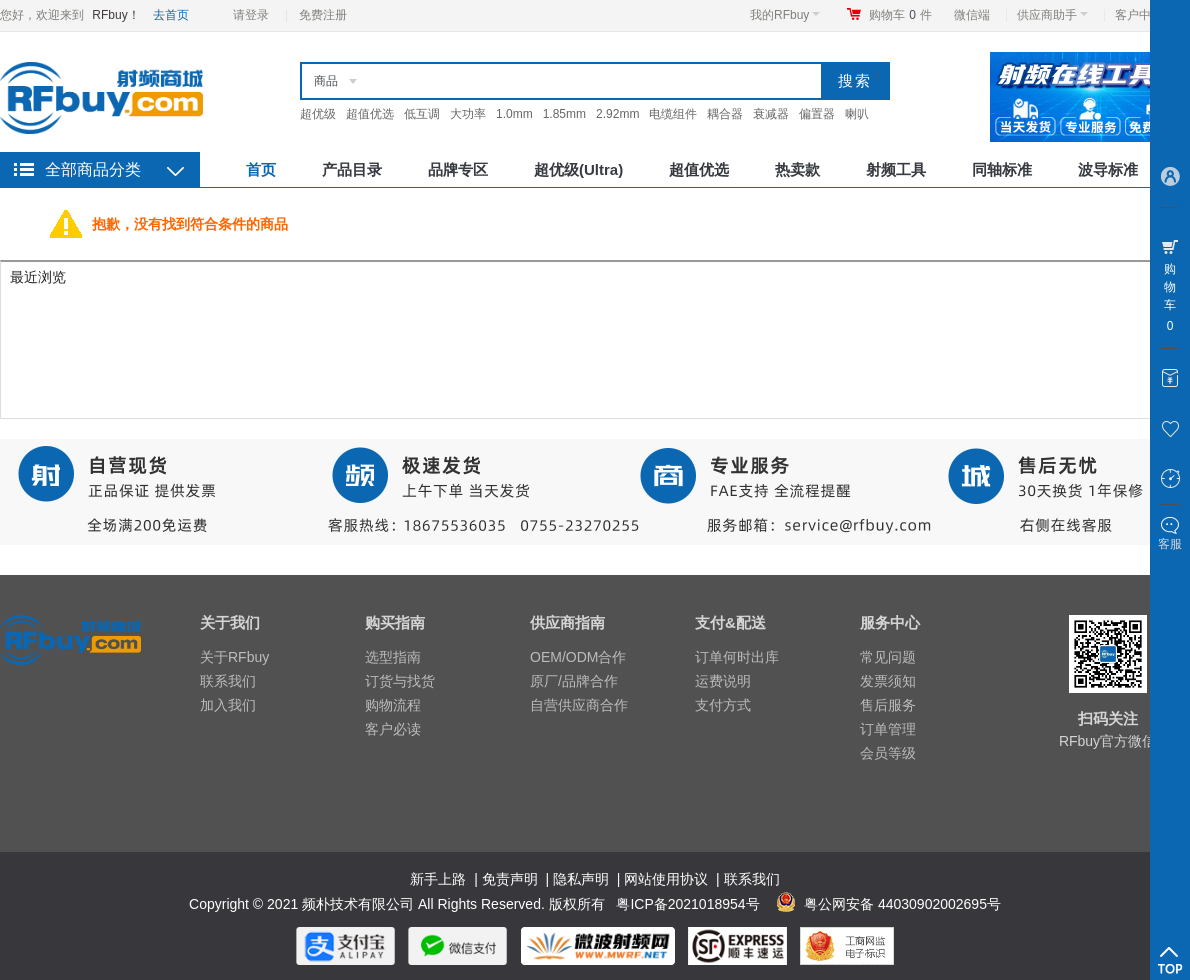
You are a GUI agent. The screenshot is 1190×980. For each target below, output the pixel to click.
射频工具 (896, 169)
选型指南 (393, 657)
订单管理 (888, 729)
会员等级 (888, 753)
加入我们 (228, 705)
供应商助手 (1052, 15)
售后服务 (888, 705)
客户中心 (1144, 15)
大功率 (468, 114)
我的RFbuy (785, 15)
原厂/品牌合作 (574, 681)
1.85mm (564, 114)
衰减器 (771, 114)
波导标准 (1108, 169)
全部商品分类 (93, 169)
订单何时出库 (737, 657)
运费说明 (723, 681)
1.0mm (514, 114)
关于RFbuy (234, 657)
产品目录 (352, 169)
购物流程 (393, 705)
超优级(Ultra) (578, 169)
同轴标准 (1002, 169)
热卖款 (797, 169)
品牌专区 (458, 169)
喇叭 (857, 114)
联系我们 (228, 681)
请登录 (251, 15)
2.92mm (617, 114)
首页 (261, 169)
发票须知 (888, 681)
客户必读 (393, 729)
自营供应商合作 (579, 705)
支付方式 (723, 705)
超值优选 (370, 114)
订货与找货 (400, 681)
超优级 (318, 114)
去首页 (171, 15)
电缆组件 (673, 114)
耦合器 (725, 114)
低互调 (422, 114)
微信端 (972, 15)
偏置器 (817, 114)
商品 (326, 81)
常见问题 (888, 657)
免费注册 (323, 15)
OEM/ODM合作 (578, 657)
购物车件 (900, 15)
